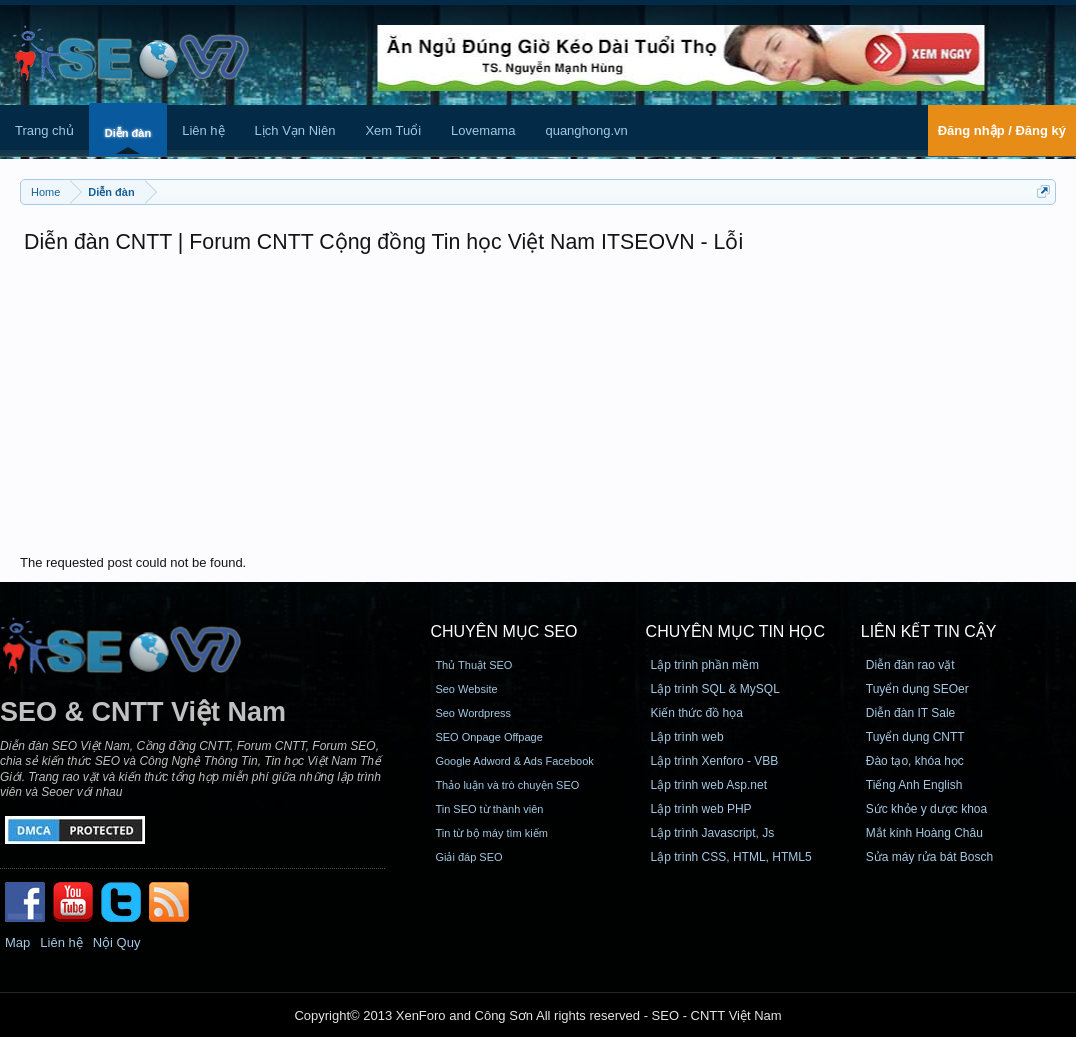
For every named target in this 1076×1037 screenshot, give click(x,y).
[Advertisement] (538, 405)
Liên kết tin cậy (929, 631)
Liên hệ (203, 130)
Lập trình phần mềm (705, 665)
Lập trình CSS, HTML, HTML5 (731, 857)
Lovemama (483, 130)
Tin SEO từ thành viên (489, 809)
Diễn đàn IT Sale (911, 713)
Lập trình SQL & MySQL (715, 689)
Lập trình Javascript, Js (713, 833)
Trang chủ (44, 130)
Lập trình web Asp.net (709, 785)
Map (17, 942)
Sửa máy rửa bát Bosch (929, 857)
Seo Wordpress (473, 713)
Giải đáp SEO (468, 857)
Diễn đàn (128, 133)
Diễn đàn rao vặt (910, 665)
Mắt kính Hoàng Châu (924, 833)
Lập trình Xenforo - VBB (715, 761)
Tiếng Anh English (914, 785)
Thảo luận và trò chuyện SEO (507, 785)
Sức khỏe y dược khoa (926, 809)
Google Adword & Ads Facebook (514, 761)
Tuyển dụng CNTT (915, 737)
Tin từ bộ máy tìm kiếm (491, 833)
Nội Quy (117, 942)
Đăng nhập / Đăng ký (1002, 130)
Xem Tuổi (393, 130)
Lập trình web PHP (701, 809)
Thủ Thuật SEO (473, 665)
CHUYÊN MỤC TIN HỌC (735, 631)
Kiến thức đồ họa (697, 713)
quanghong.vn (586, 130)
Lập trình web (687, 737)
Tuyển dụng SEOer (917, 689)
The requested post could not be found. (133, 562)
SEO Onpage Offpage (488, 737)
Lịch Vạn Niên (295, 130)
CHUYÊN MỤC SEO (503, 631)
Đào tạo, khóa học (915, 761)
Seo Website (466, 689)
